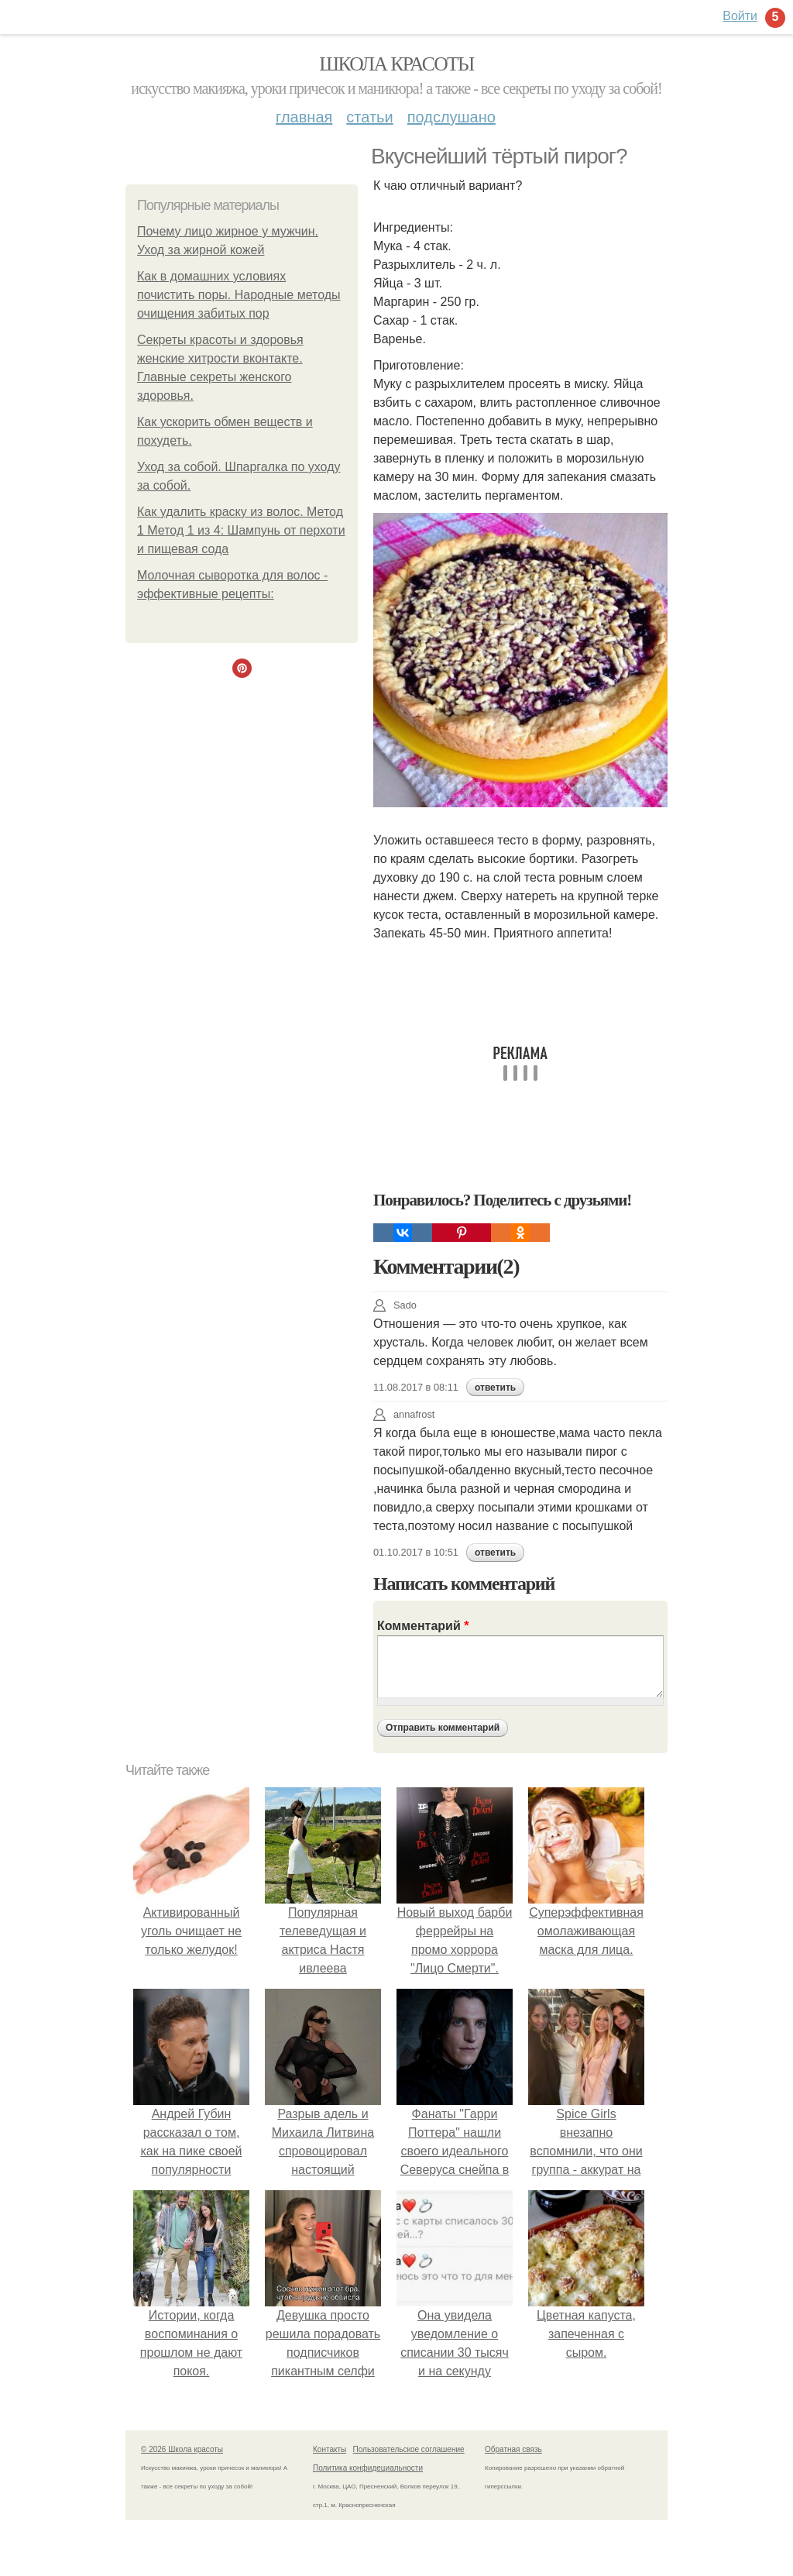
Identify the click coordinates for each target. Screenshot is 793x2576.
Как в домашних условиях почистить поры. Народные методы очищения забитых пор (239, 295)
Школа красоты (396, 64)
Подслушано (451, 117)
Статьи (369, 117)
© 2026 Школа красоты (182, 2449)
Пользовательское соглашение (409, 2449)
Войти (740, 15)
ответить (495, 1387)
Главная (304, 117)
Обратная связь (513, 2449)
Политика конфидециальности (368, 2468)
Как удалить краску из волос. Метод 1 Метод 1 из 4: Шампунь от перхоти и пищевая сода (241, 530)
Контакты (329, 2449)
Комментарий (423, 1625)
